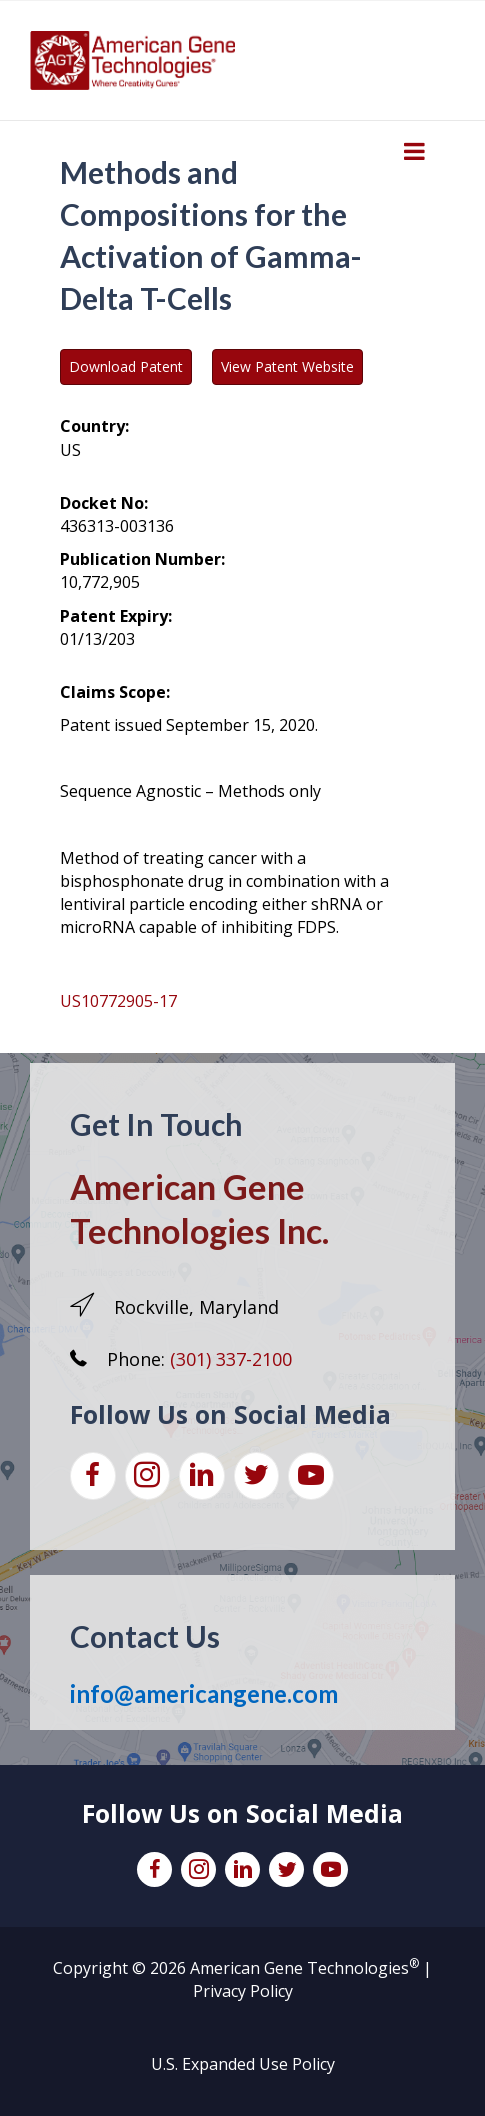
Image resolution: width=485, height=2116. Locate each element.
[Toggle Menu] (414, 151)
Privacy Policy (243, 1991)
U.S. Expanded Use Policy (243, 2064)
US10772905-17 (118, 1001)
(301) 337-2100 (231, 1359)
